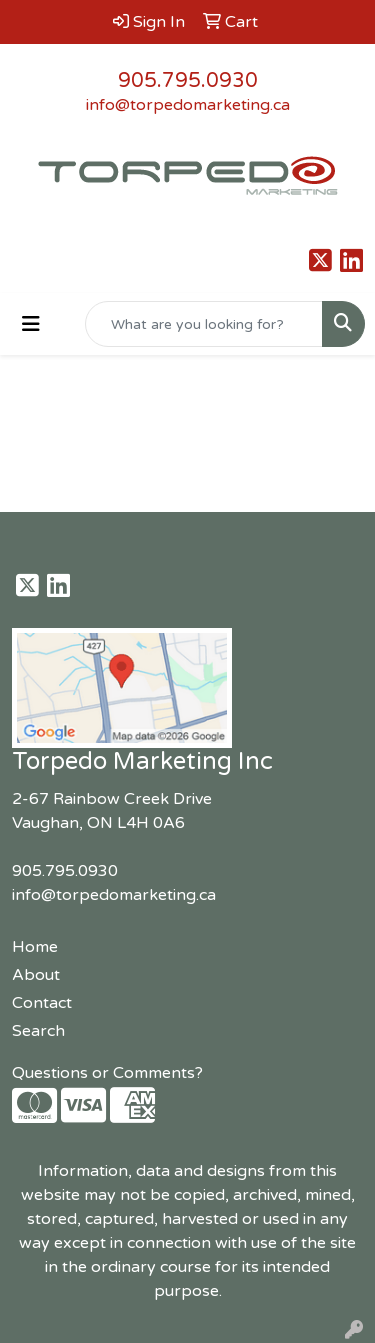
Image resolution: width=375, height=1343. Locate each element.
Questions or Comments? (107, 1073)
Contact (42, 1003)
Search (38, 1031)
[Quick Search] (204, 324)
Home (35, 947)
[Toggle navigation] (31, 324)
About (36, 975)
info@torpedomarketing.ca (188, 105)
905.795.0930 (188, 81)
